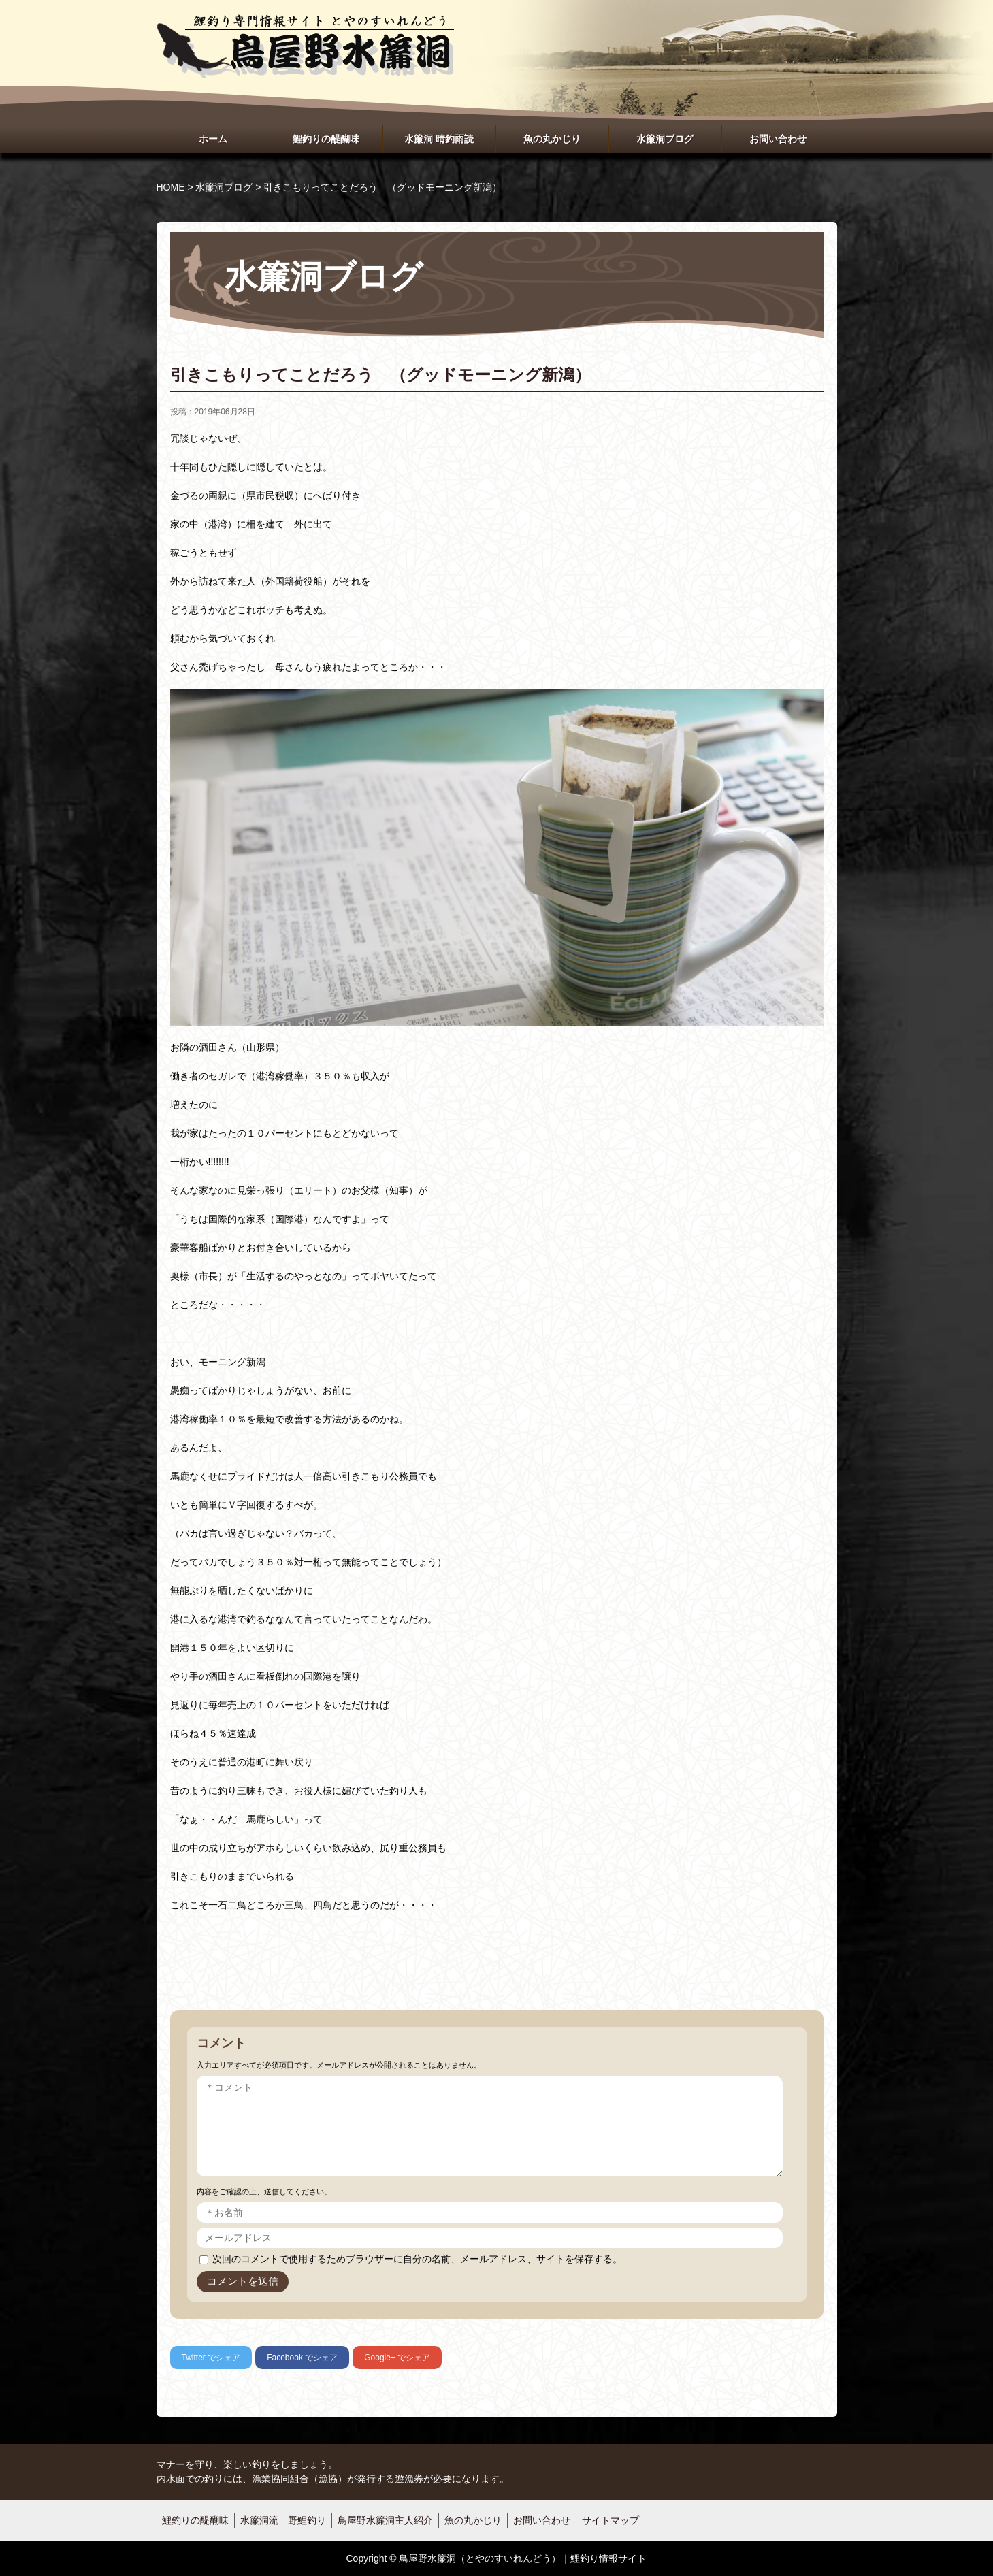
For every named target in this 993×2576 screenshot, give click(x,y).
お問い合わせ (778, 138)
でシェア (211, 2357)
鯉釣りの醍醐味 (326, 138)
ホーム (213, 138)
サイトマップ (610, 2520)
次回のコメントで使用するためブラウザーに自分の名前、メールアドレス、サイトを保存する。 (417, 2258)
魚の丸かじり (552, 138)
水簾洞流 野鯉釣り (283, 2520)
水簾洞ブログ (665, 138)
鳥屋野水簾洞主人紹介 (385, 2520)
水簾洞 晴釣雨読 (439, 138)
